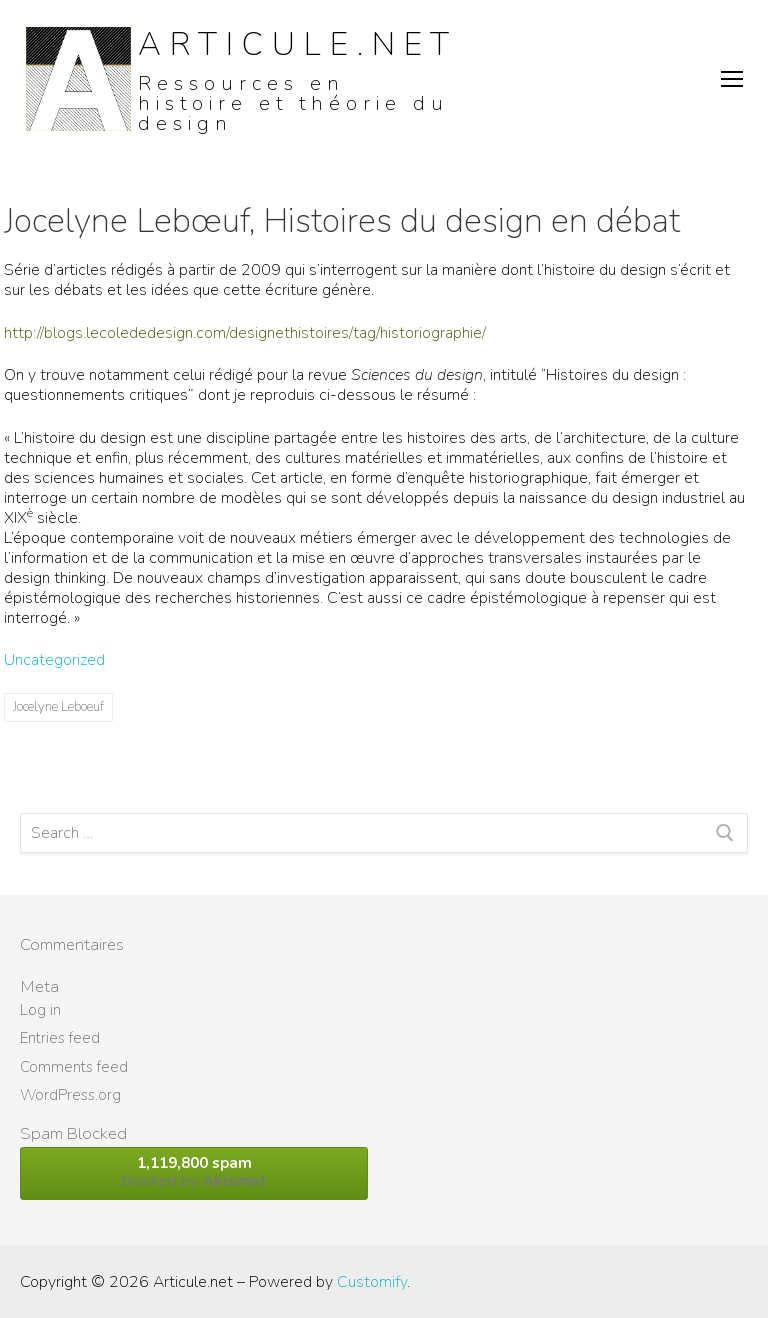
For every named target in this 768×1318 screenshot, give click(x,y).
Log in (40, 1010)
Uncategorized (54, 660)
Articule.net (298, 44)
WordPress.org (70, 1095)
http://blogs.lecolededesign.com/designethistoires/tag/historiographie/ (245, 333)
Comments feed (74, 1067)
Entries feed (60, 1038)
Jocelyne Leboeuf (58, 707)
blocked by (194, 1172)
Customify (372, 1282)
